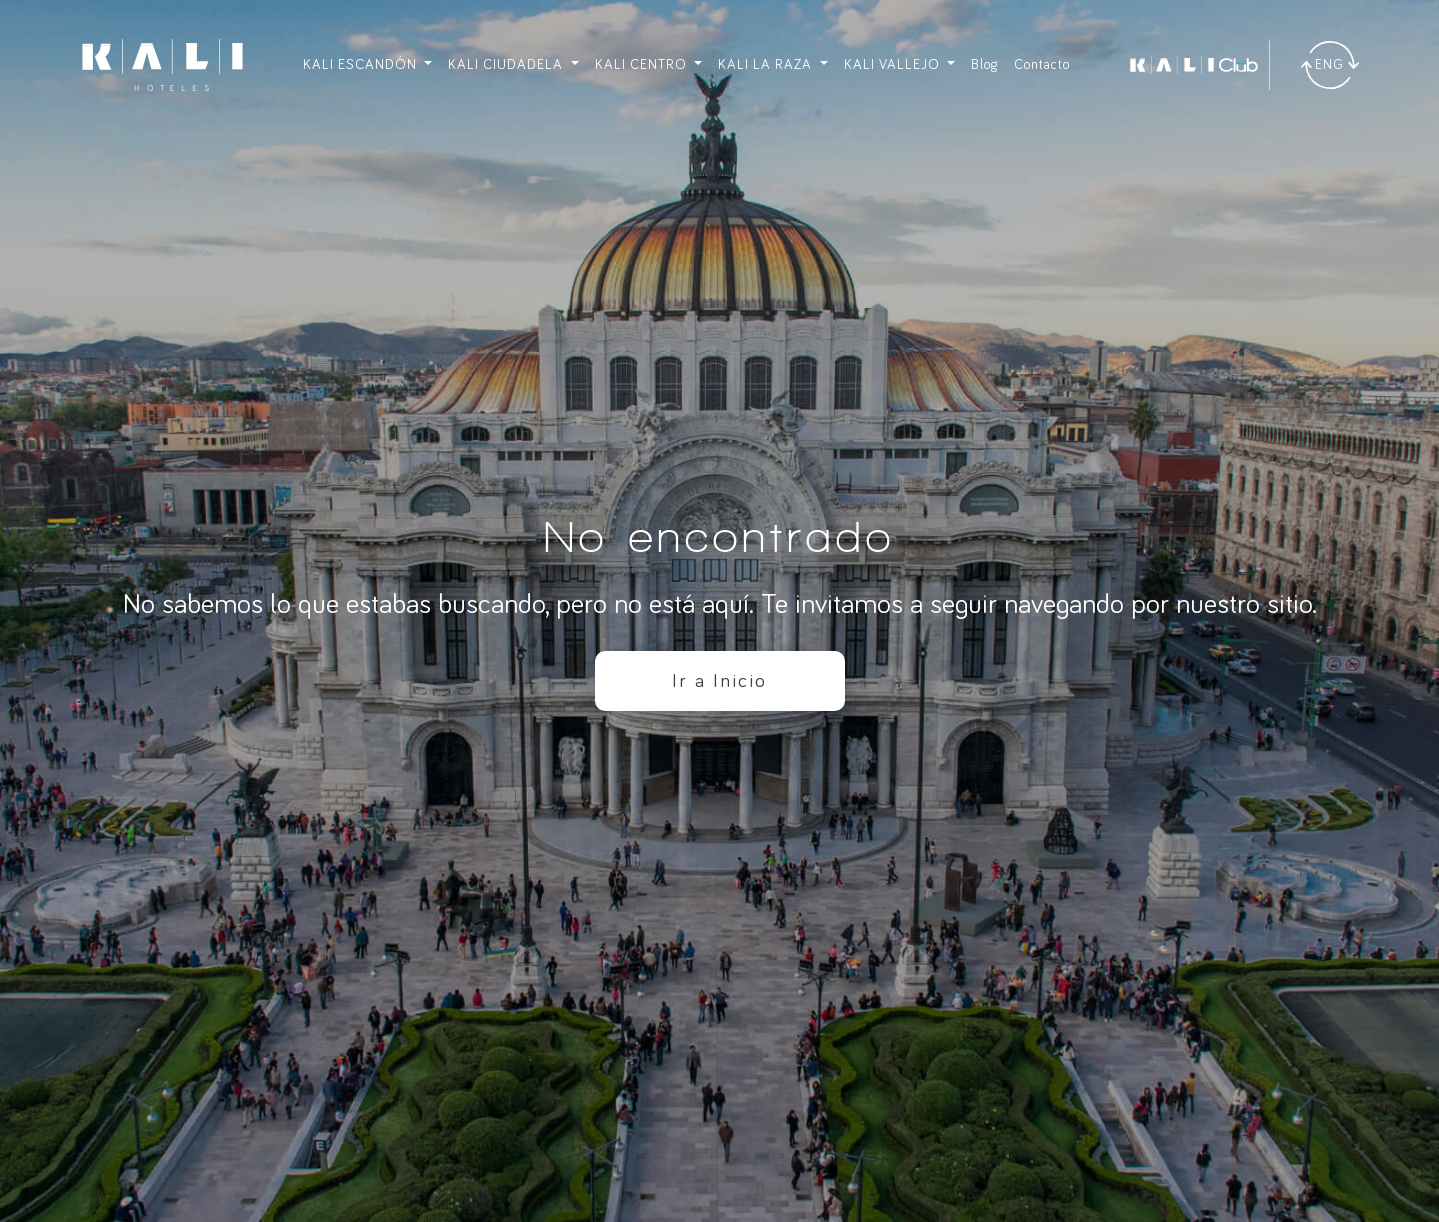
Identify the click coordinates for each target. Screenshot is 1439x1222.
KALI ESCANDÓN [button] (362, 65)
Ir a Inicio (719, 681)
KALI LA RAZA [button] (767, 65)
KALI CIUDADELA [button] (507, 65)
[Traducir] (1330, 65)
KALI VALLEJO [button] (894, 65)
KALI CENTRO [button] (643, 65)
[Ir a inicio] (162, 65)
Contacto (1042, 65)
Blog (984, 65)
